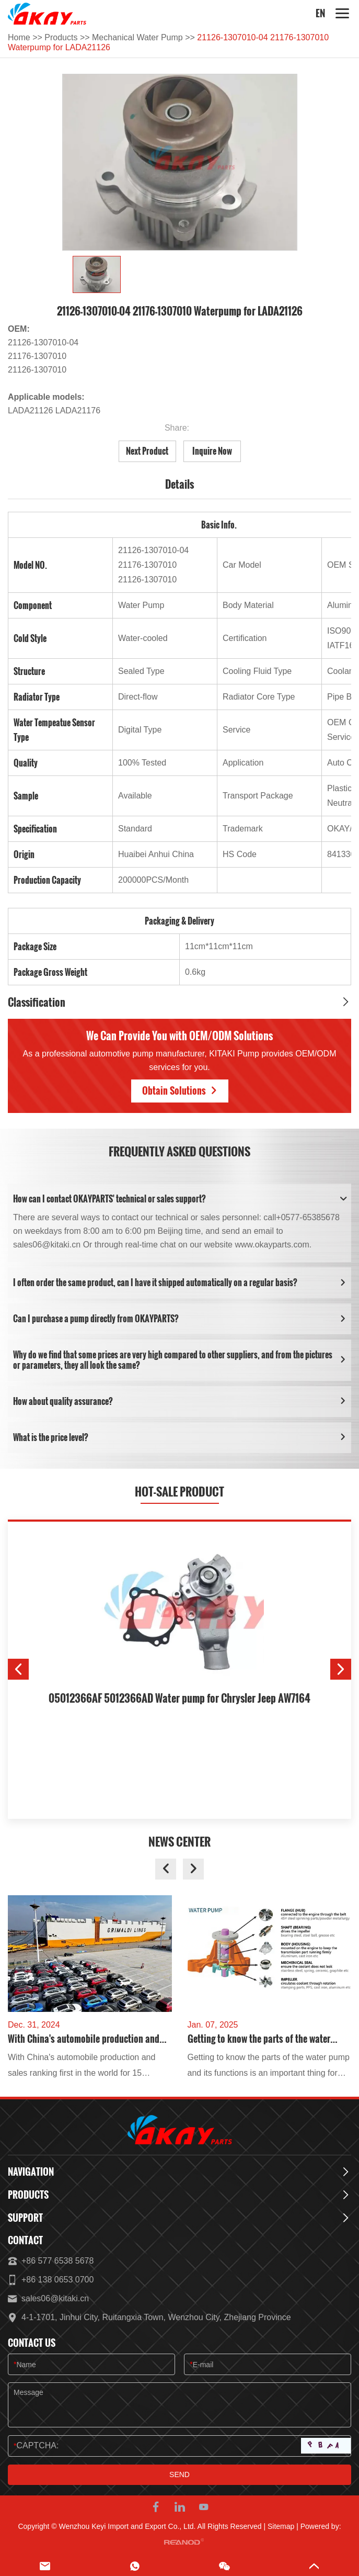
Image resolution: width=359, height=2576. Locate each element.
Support (25, 2218)
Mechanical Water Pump (137, 37)
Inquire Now (212, 451)
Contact (25, 2240)
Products (60, 37)
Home (19, 37)
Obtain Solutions (179, 1090)
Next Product (147, 451)
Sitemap (281, 2526)
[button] (18, 1669)
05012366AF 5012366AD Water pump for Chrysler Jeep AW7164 (179, 1698)
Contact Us (31, 2343)
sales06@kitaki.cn (55, 2298)
